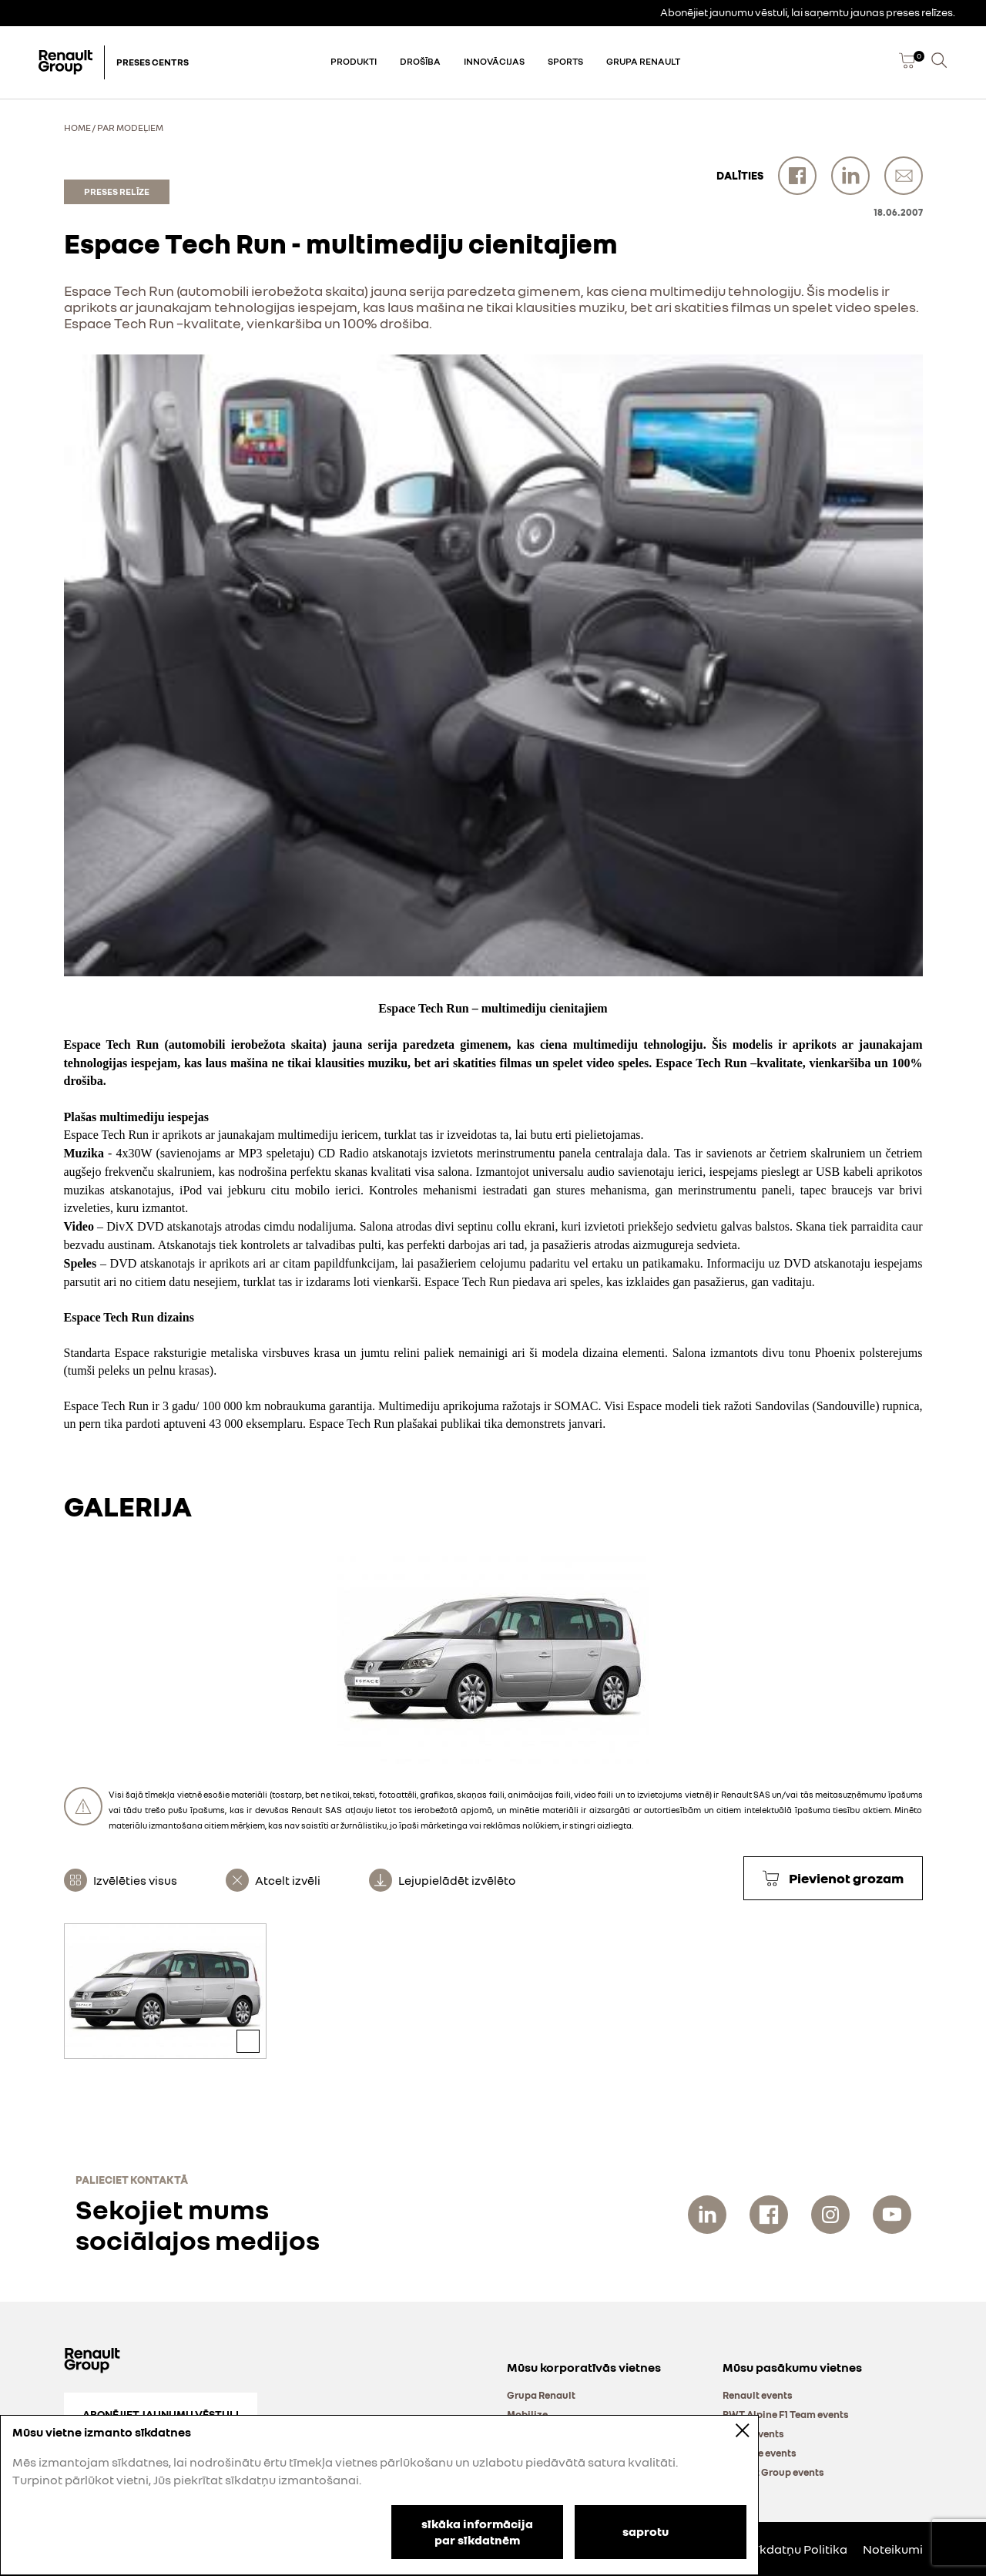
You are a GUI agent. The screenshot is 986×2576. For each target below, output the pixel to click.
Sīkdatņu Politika (798, 2549)
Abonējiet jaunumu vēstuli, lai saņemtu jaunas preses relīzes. (807, 11)
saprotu (645, 2530)
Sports (565, 61)
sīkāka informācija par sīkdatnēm (477, 2531)
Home (77, 127)
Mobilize (527, 2414)
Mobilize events (760, 2453)
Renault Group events (773, 2472)
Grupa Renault (643, 61)
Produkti (353, 61)
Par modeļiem (130, 127)
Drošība (420, 61)
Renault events (758, 2395)
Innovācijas (494, 61)
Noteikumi (893, 2549)
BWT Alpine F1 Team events (786, 2414)
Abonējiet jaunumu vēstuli (160, 2413)
